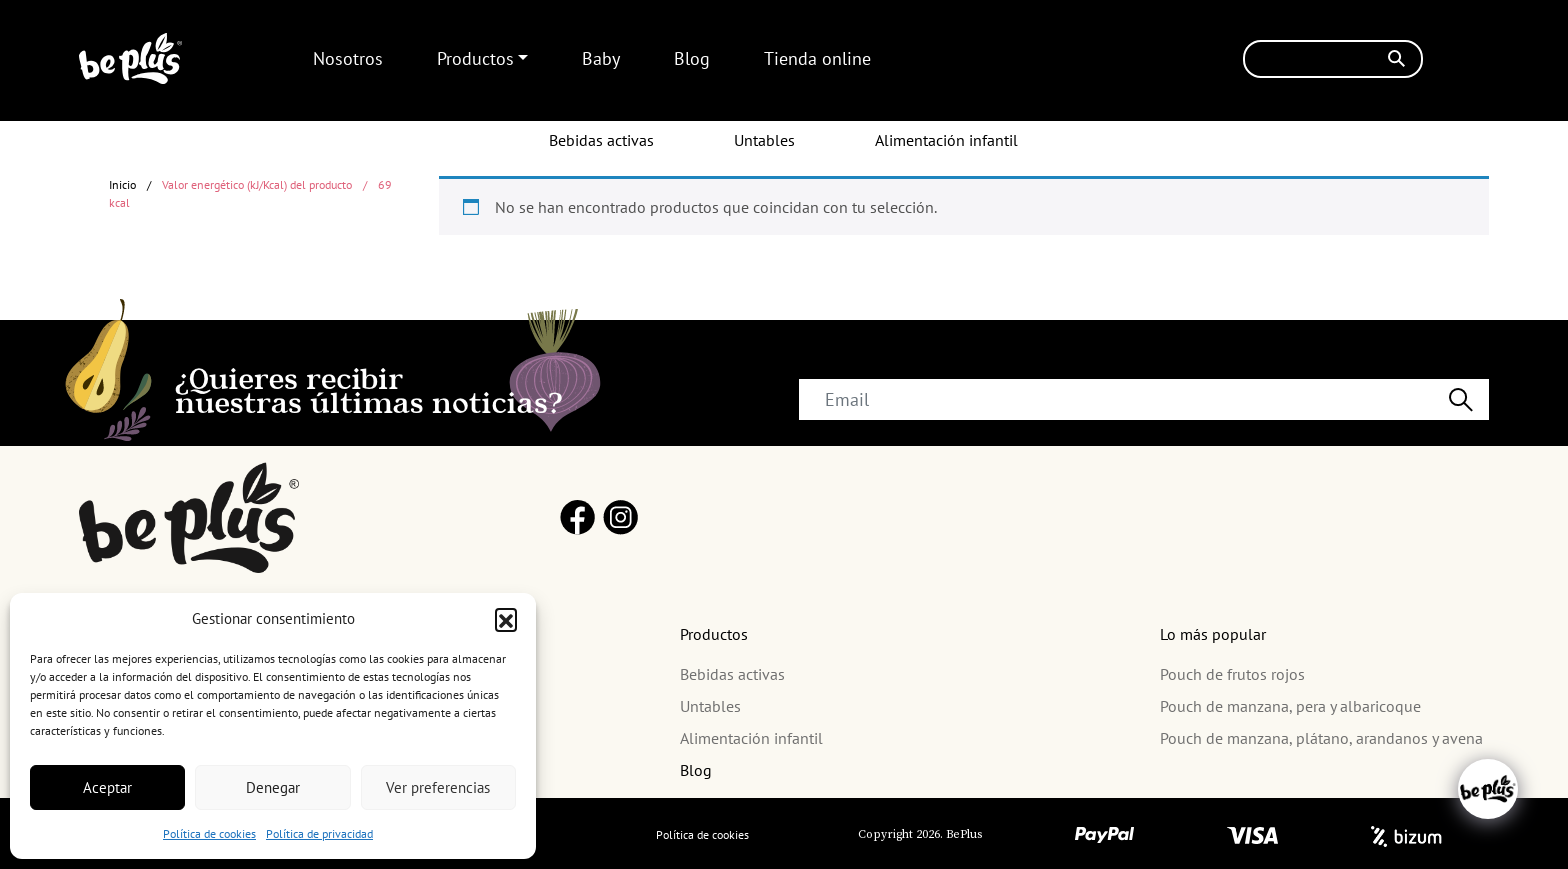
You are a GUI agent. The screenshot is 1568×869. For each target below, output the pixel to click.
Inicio (122, 184)
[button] (506, 619)
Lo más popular (1213, 634)
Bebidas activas (601, 140)
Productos (475, 58)
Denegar (273, 787)
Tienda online (817, 58)
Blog (692, 58)
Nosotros (348, 58)
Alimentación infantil (946, 140)
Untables (764, 140)
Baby (601, 58)
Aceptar (107, 787)
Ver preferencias (438, 787)
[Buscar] (1333, 59)
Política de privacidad (319, 833)
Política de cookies (209, 833)
